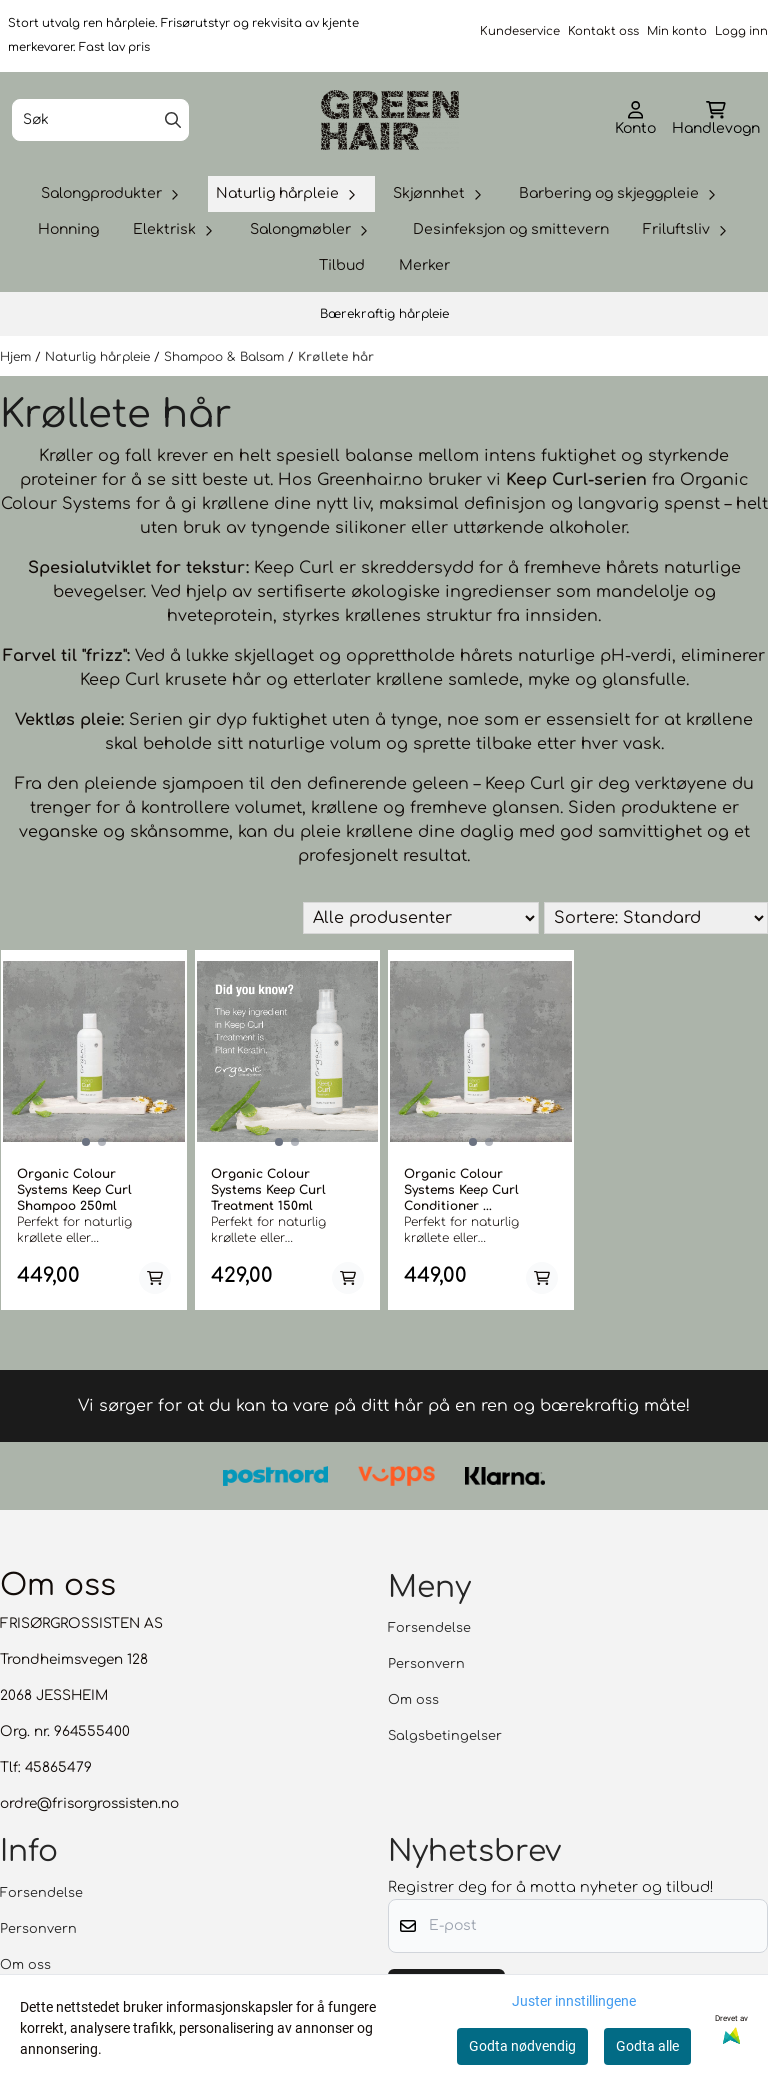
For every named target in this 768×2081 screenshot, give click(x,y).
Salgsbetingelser (445, 1737)
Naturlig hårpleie (99, 357)
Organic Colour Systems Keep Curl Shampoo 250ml (74, 1190)
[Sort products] (656, 918)
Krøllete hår (336, 357)
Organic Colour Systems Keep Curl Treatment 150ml (268, 1190)
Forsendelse (429, 1629)
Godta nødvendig (522, 2046)
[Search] (173, 120)
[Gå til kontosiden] (635, 120)
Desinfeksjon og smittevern (511, 229)
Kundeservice (520, 31)
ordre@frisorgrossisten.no (89, 1804)
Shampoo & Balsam (226, 357)
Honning (68, 229)
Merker (424, 265)
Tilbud (342, 265)
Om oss (413, 1701)
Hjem (17, 357)
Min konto (677, 31)
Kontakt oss (603, 31)
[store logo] (390, 120)
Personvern (426, 1665)
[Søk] (100, 120)
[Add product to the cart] (155, 1278)
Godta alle (647, 2046)
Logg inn (741, 31)
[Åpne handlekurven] (716, 120)
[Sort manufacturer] (421, 918)
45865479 (58, 1768)
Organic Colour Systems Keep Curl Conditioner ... (461, 1190)
